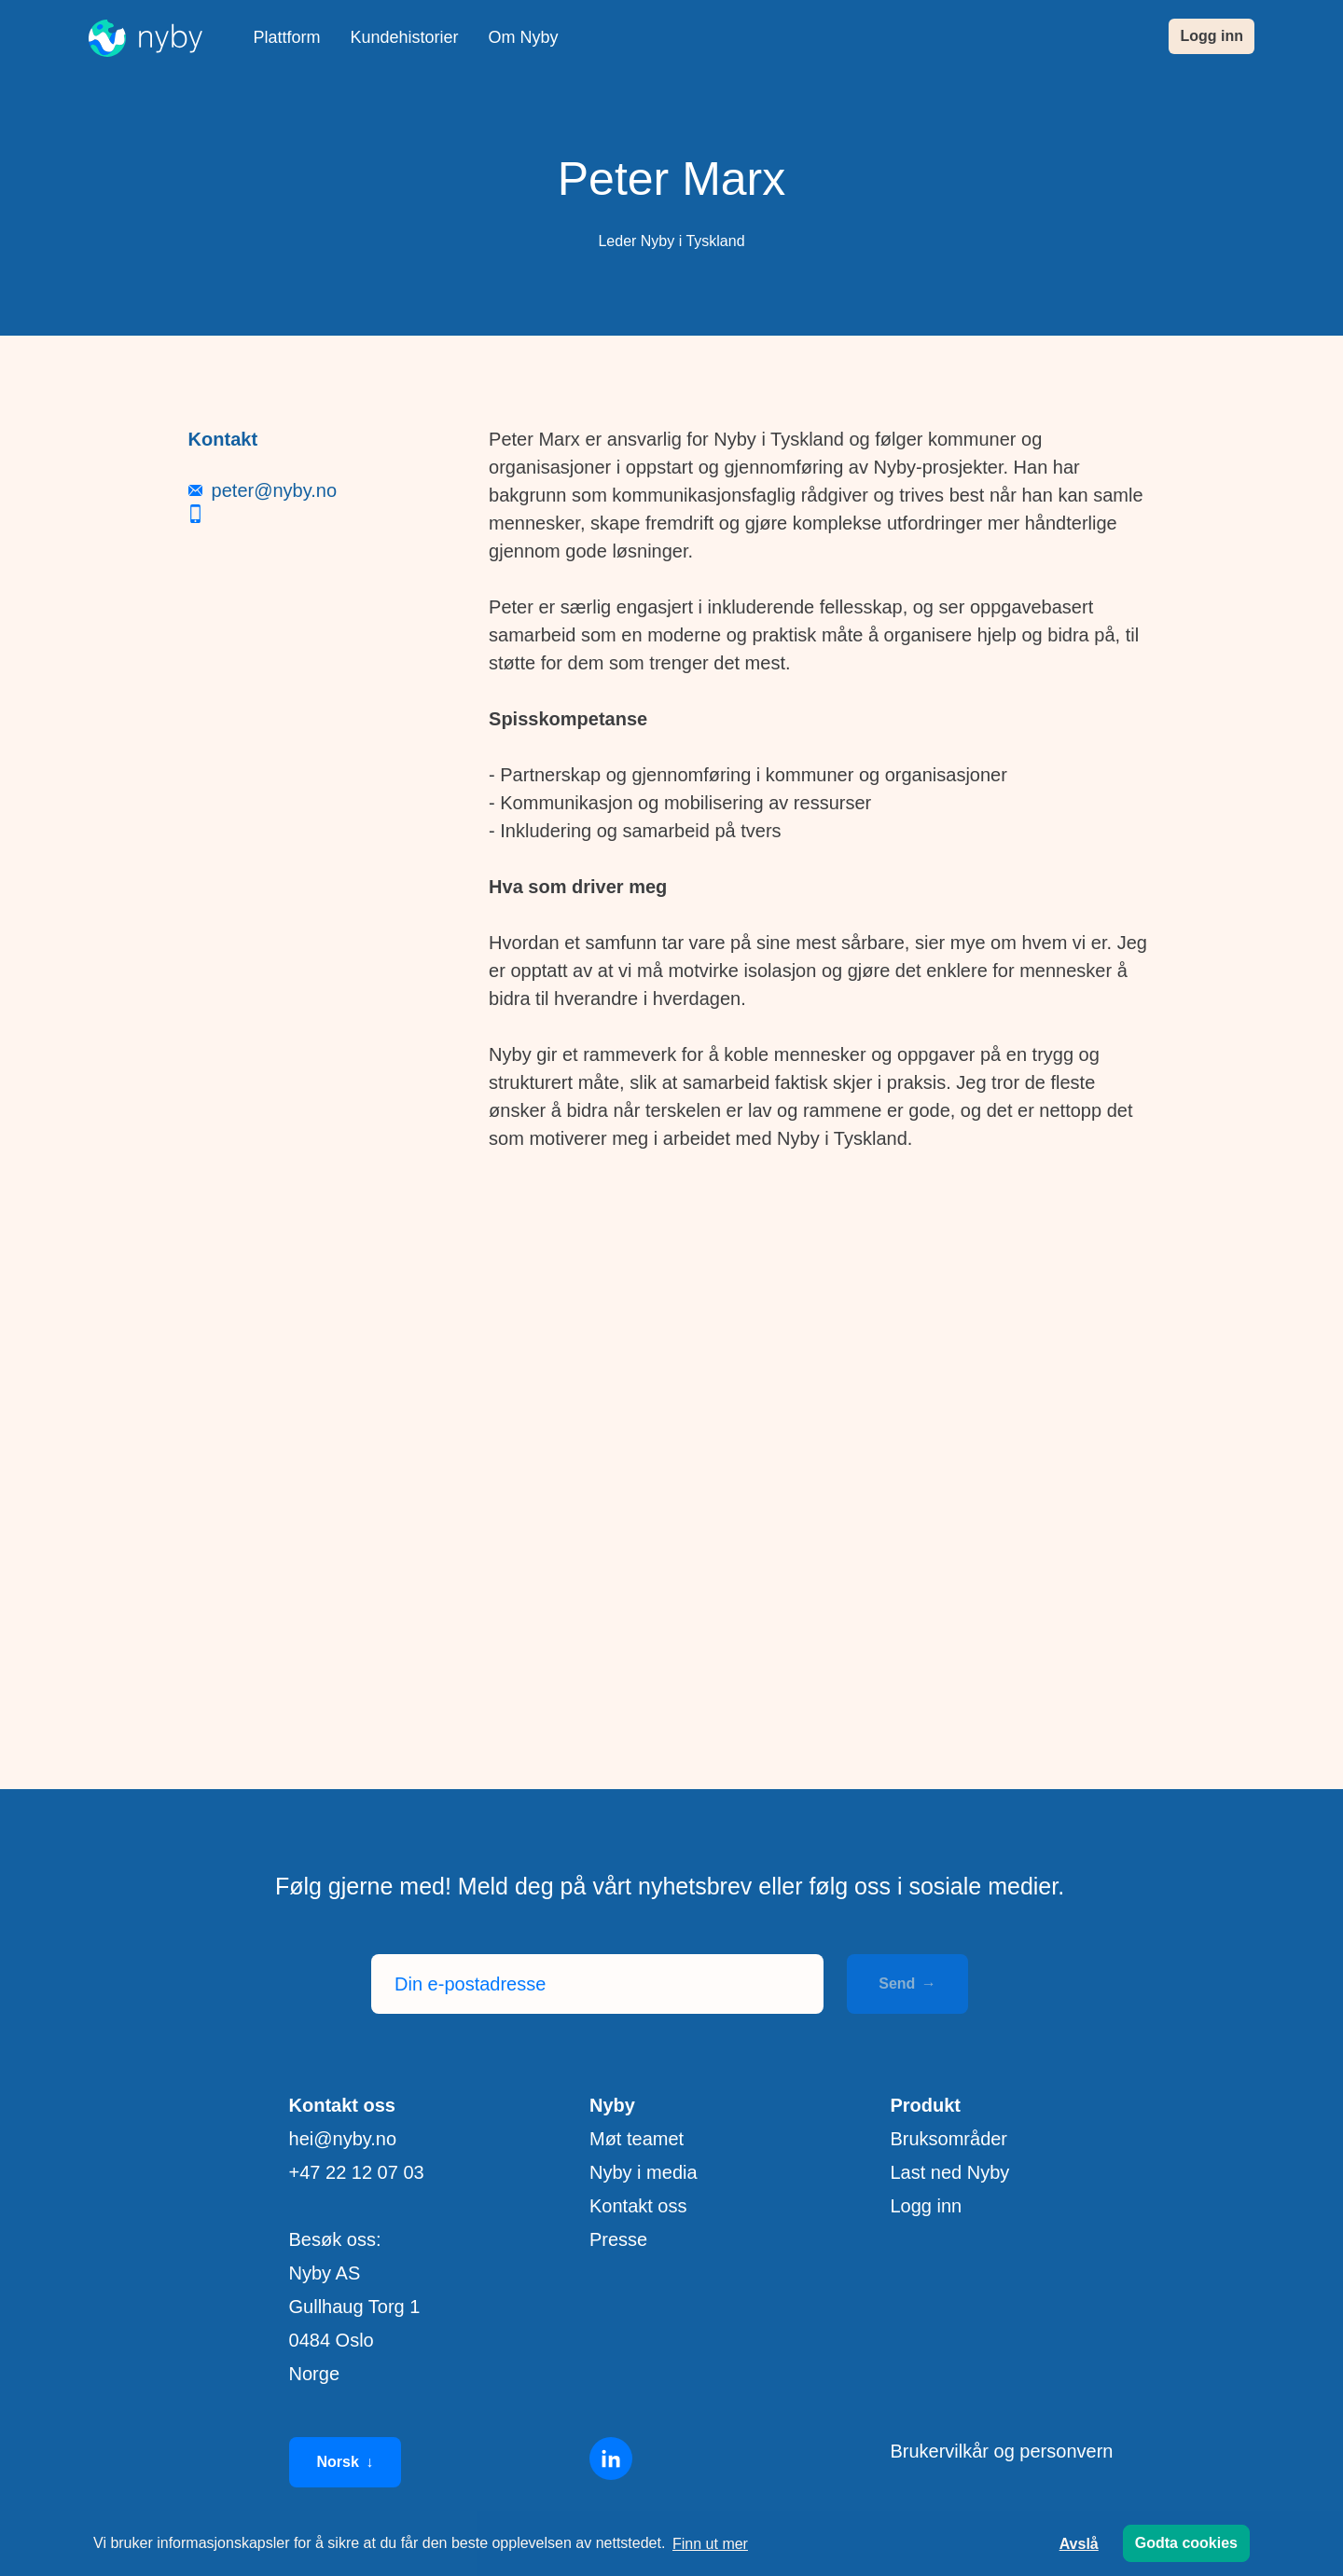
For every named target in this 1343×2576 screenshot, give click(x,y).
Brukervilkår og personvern (1001, 2451)
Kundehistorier (405, 37)
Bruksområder (948, 2138)
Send (907, 1983)
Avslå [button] (1079, 2544)
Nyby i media (643, 2172)
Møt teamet (636, 2138)
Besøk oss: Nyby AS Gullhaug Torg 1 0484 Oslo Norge (355, 2306)
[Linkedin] (610, 2458)
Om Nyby (524, 37)
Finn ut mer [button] (710, 2544)
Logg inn (1211, 36)
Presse (618, 2239)
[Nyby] (145, 38)
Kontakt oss (638, 2206)
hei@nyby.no (343, 2138)
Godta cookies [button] (1186, 2543)
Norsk (345, 2462)
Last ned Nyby (949, 2172)
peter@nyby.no (274, 1036)
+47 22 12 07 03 (356, 2172)
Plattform (287, 37)
